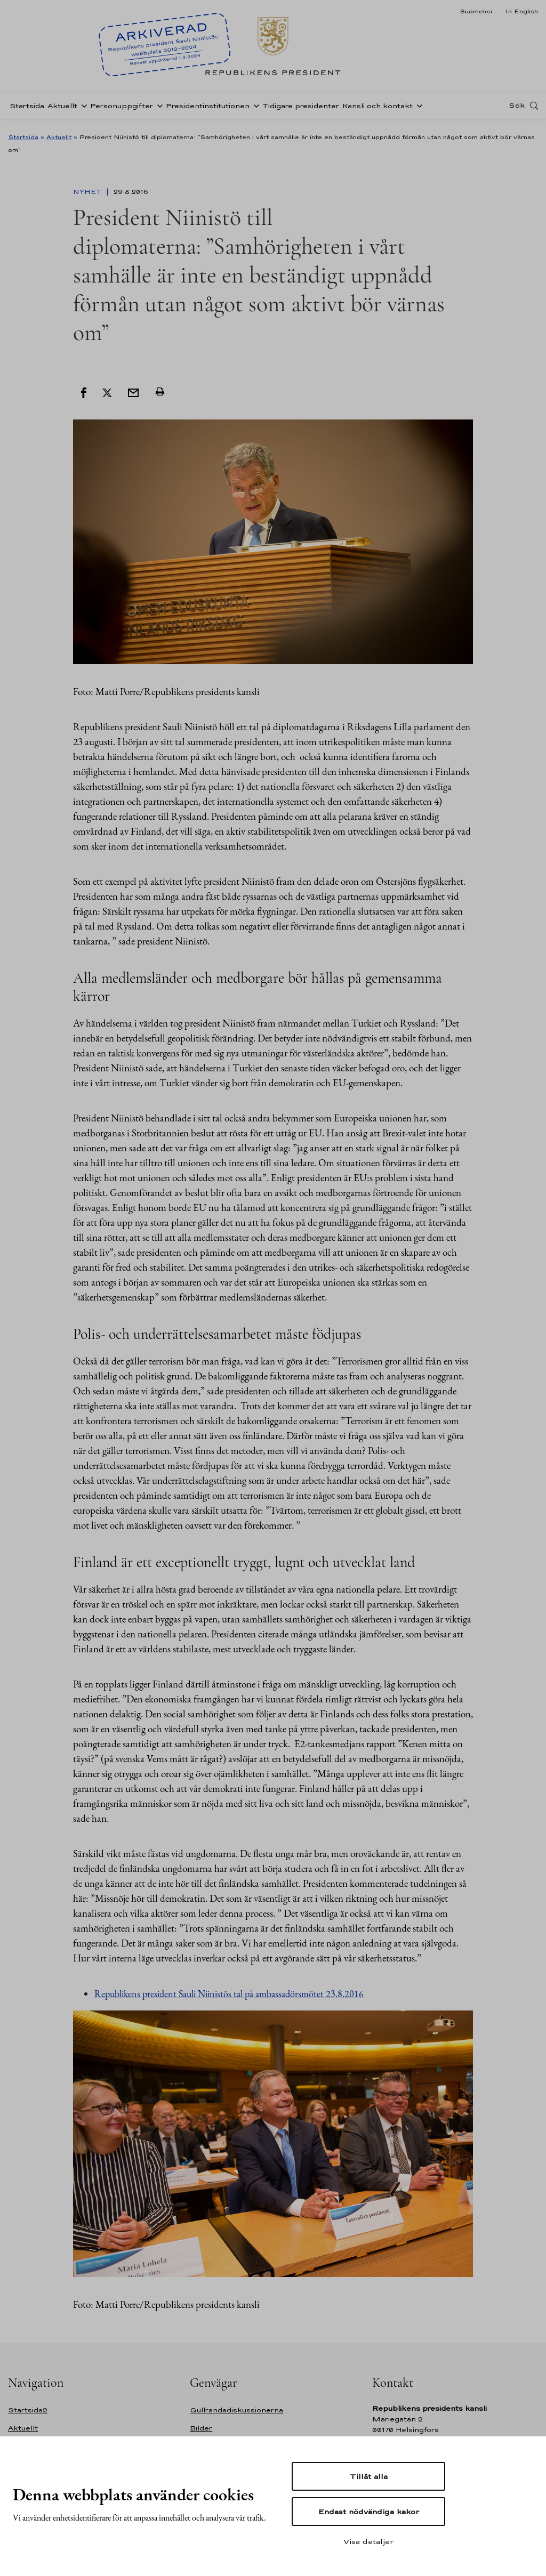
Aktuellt (62, 108)
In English (521, 11)
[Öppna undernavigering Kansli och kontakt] (417, 108)
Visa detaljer (368, 2541)
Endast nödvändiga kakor (368, 2511)
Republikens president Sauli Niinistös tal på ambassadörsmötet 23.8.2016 (229, 1994)
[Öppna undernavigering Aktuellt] (82, 108)
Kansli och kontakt (377, 108)
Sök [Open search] (517, 108)
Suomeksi (476, 11)
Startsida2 (27, 2410)
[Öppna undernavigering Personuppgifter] (158, 108)
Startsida (27, 108)
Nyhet (88, 192)
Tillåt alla (369, 2476)
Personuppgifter (121, 108)
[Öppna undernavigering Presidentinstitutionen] (254, 108)
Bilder (201, 2428)
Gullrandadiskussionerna (236, 2410)
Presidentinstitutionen (208, 108)
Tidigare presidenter (300, 108)
